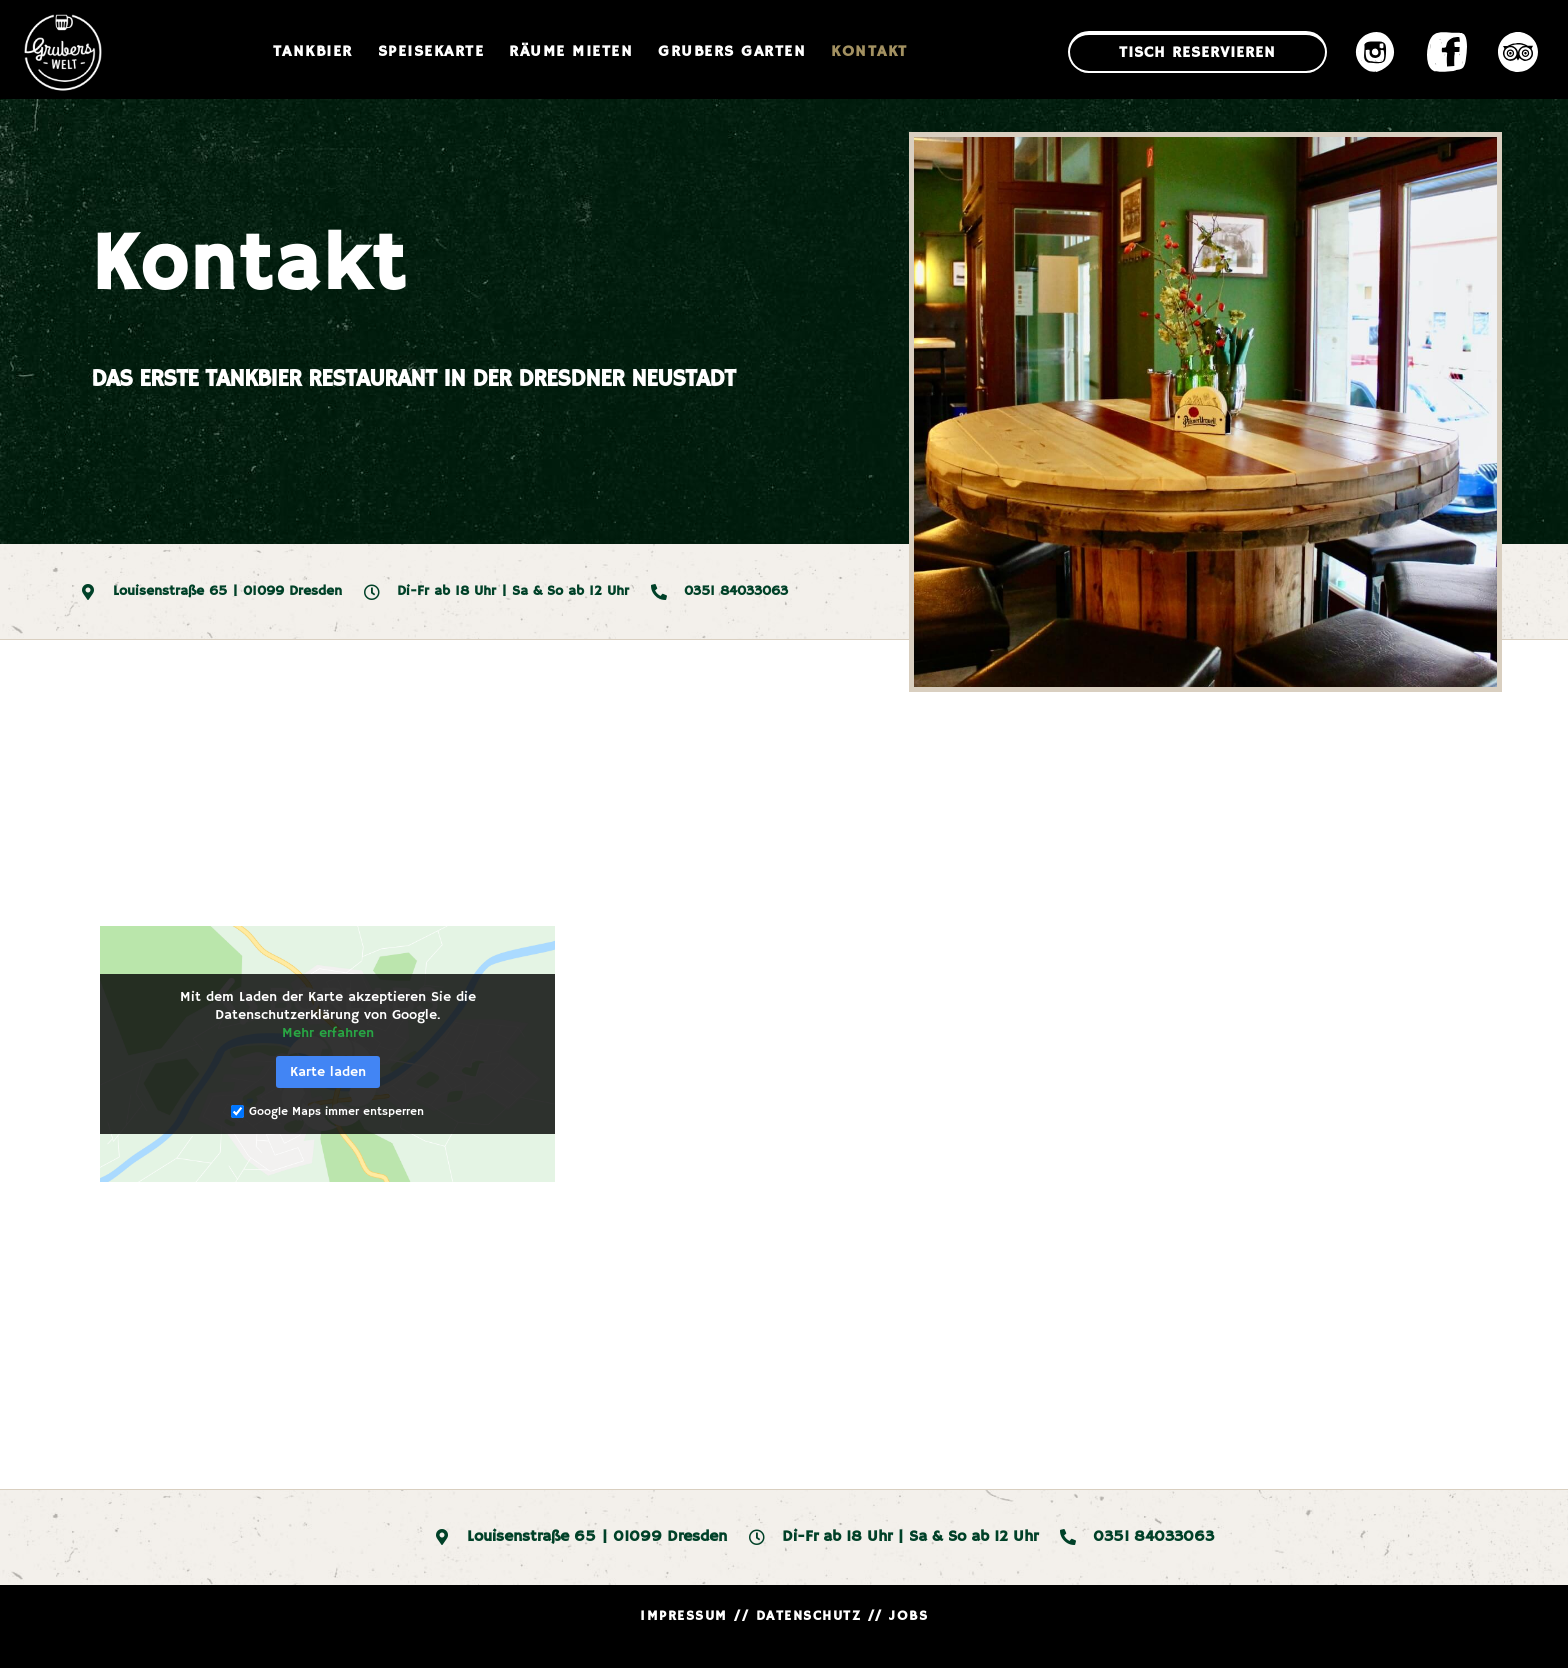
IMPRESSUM (684, 1616)
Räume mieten (571, 52)
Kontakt (869, 52)
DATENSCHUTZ (809, 1616)
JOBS (908, 1616)
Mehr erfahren (328, 1033)
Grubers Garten (732, 52)
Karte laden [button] (328, 1072)
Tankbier (313, 52)
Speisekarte (431, 52)
